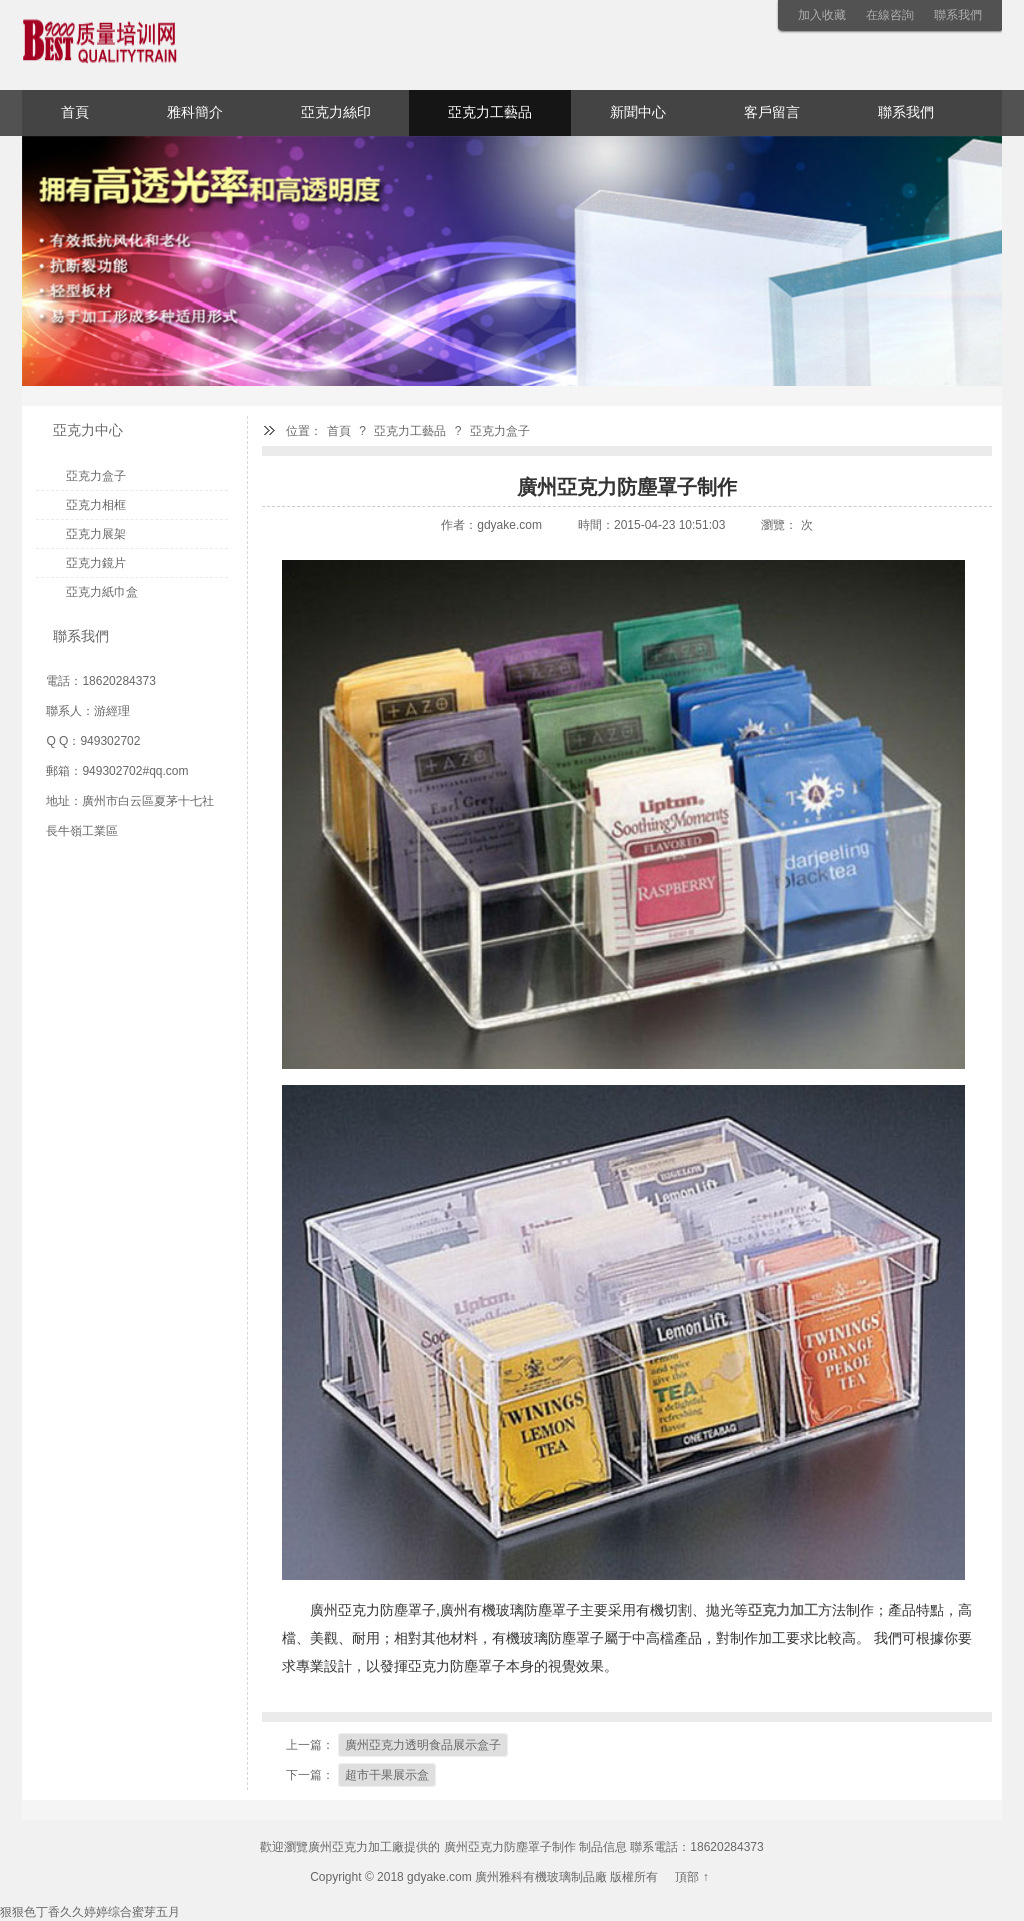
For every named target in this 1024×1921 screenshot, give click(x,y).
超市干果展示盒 (387, 1775)
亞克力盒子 (500, 431)
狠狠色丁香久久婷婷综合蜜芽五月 (90, 1912)
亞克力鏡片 (96, 563)
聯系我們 (958, 15)
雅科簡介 (195, 112)
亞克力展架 (96, 534)
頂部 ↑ (691, 1877)
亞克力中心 (88, 430)
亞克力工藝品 (490, 112)
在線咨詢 (890, 15)
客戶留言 (772, 112)
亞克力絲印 (336, 112)
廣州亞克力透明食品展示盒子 (423, 1745)
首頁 (75, 112)
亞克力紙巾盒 (102, 592)
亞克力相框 (96, 505)
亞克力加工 (783, 1610)
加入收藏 (822, 15)
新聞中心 (638, 112)
